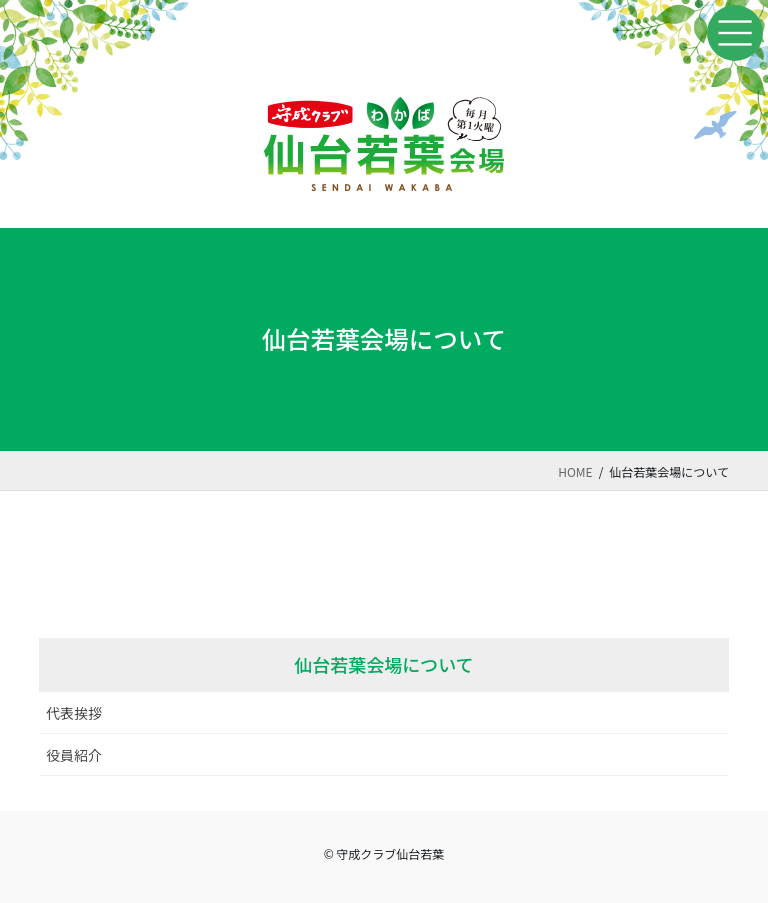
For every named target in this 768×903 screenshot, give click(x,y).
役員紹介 (74, 755)
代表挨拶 (74, 713)
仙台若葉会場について (383, 664)
